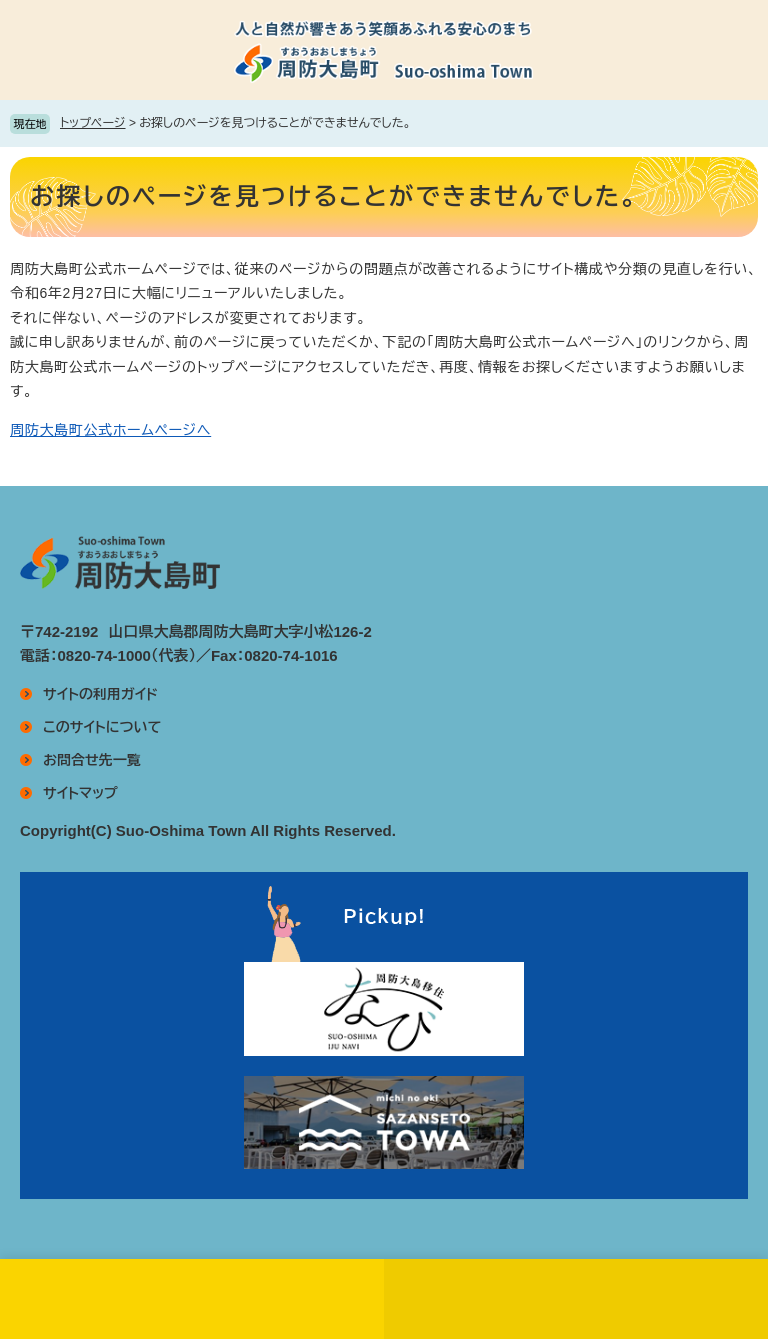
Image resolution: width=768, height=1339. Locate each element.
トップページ (93, 123)
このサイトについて (102, 727)
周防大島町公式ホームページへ (110, 430)
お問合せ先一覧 (92, 760)
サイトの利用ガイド (100, 694)
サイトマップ (80, 793)
